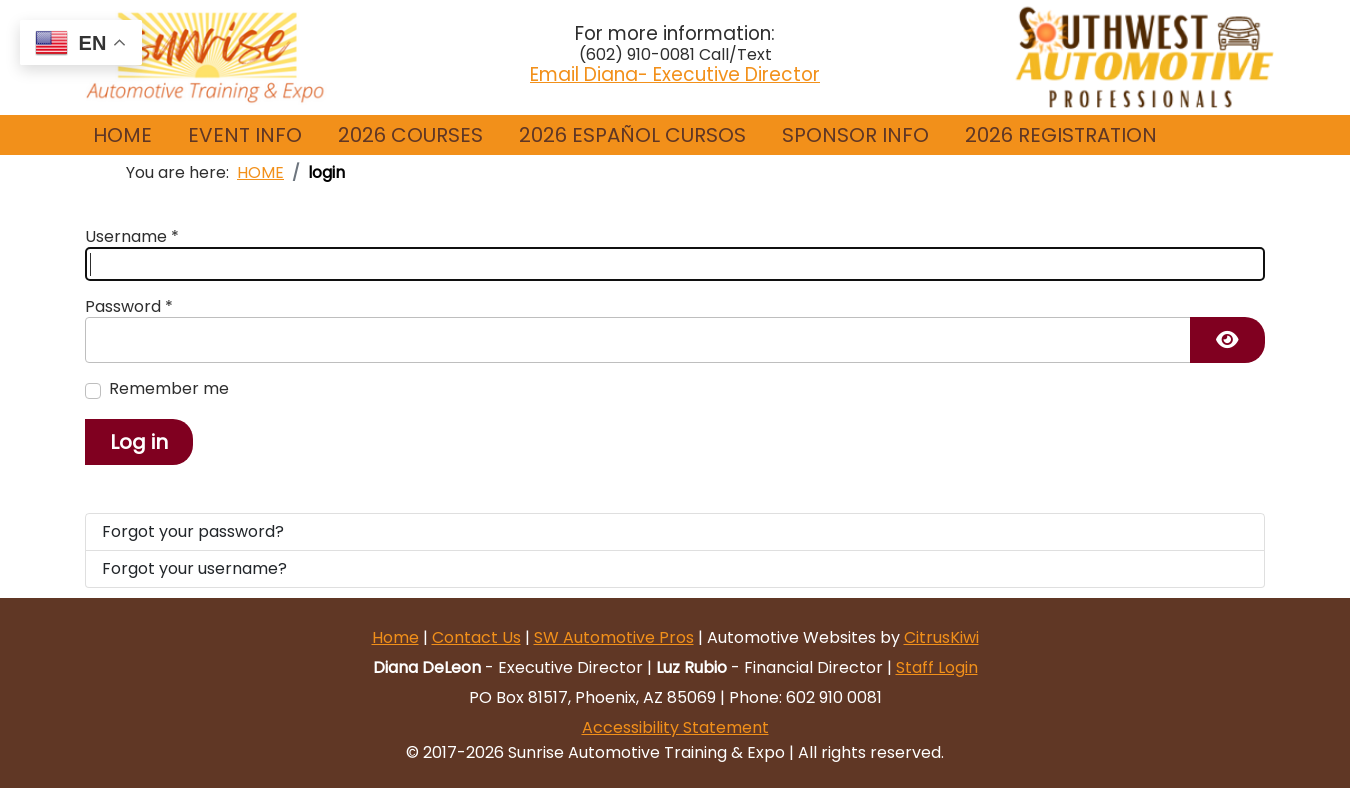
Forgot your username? (194, 568)
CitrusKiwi (941, 637)
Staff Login (937, 667)
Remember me (169, 389)
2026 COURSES (410, 135)
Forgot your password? (193, 531)
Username (132, 237)
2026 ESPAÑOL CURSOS (632, 135)
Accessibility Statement (675, 727)
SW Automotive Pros (614, 637)
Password (129, 307)
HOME (122, 135)
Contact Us (476, 637)
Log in (139, 442)
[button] (245, 135)
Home (395, 637)
